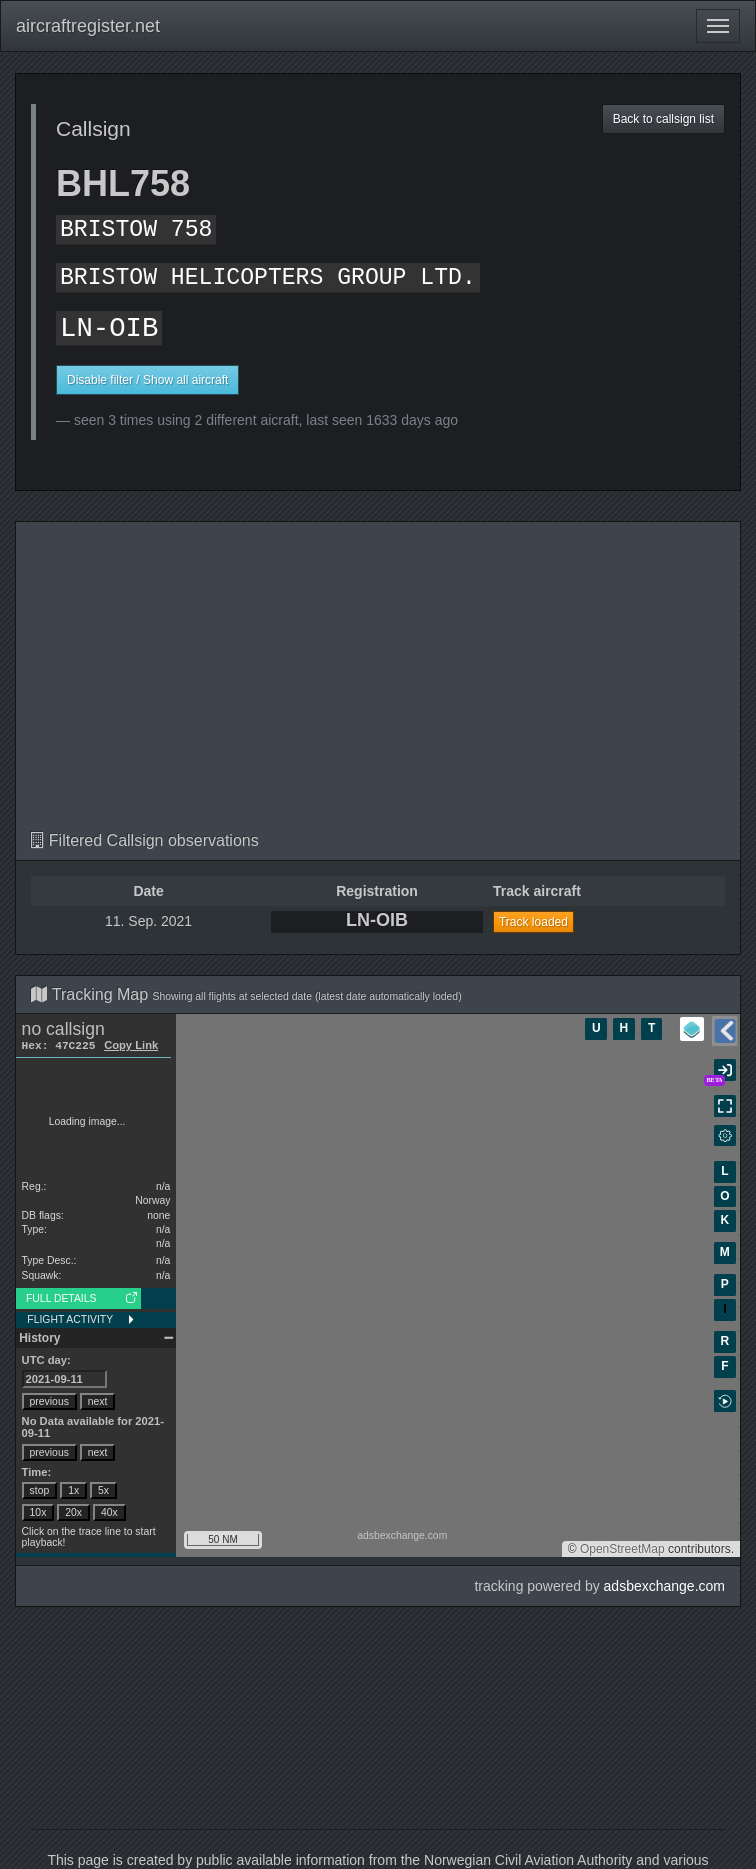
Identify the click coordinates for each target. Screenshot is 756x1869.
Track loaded (533, 922)
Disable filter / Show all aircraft (147, 380)
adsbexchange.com (664, 1586)
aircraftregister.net (88, 26)
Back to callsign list (663, 119)
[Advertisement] (378, 682)
